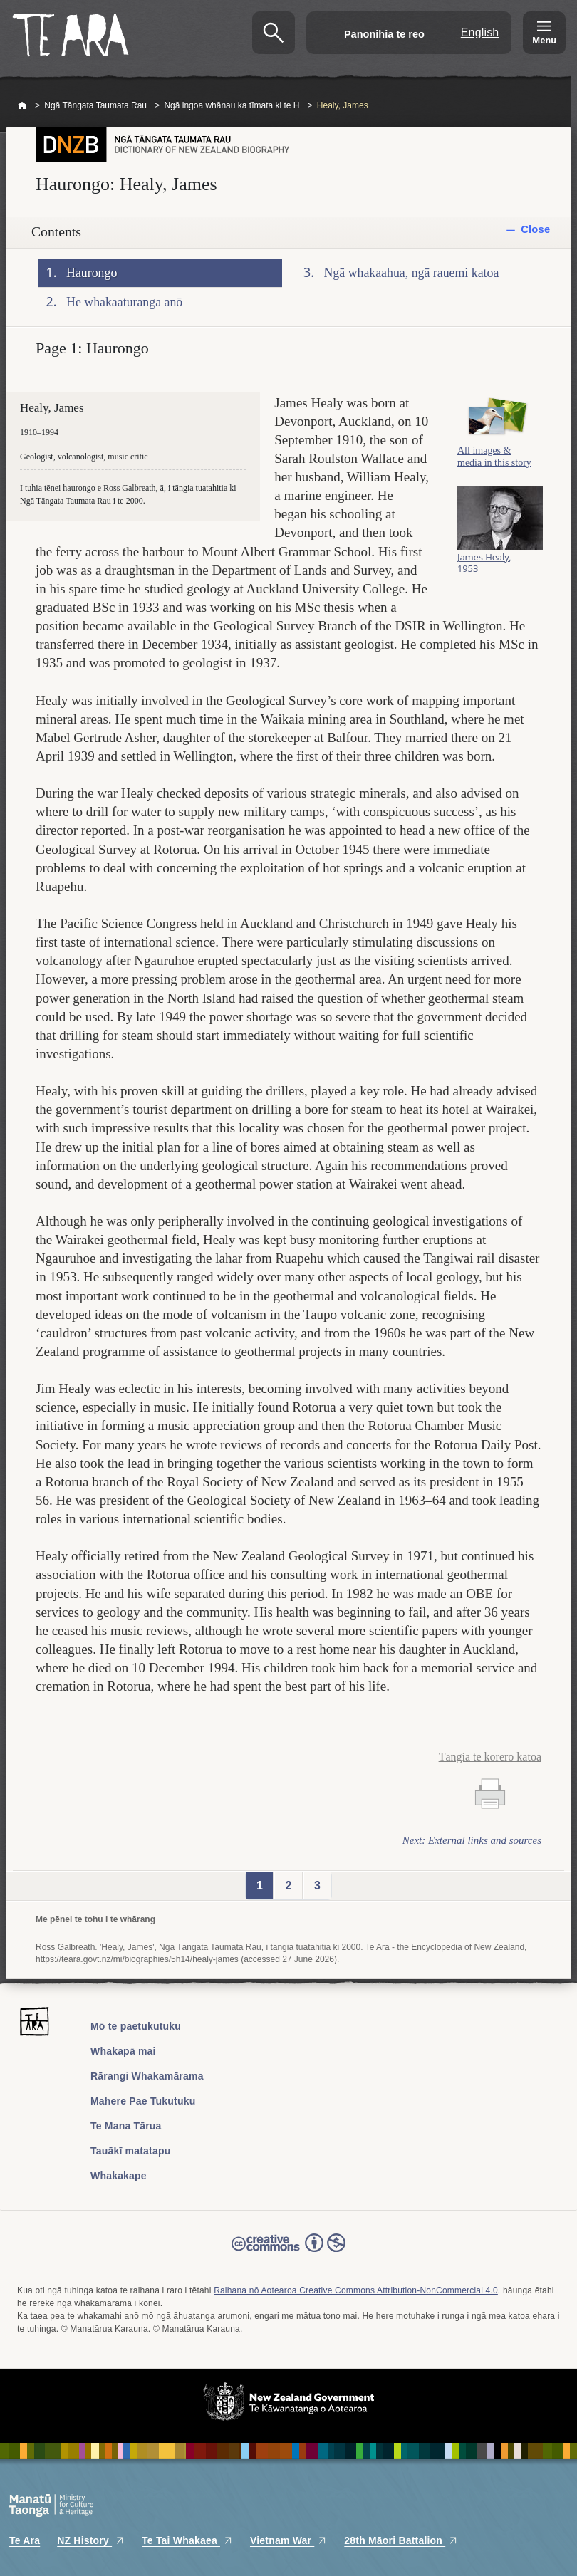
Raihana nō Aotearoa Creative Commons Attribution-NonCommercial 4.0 (356, 2290)
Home (22, 106)
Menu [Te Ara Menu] (544, 40)
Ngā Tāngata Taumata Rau (95, 105)
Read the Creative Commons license (288, 2253)
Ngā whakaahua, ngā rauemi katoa (411, 273)
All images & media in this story (494, 461)
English (480, 32)
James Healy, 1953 (484, 568)
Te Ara (24, 2540)
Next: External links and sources (471, 1840)
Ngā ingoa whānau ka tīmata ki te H (231, 105)
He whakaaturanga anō (124, 302)
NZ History (91, 2540)
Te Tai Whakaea (187, 2540)
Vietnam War (288, 2540)
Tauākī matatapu (130, 2151)
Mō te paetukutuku (135, 2026)
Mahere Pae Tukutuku (142, 2101)
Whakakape (118, 2175)
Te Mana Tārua (126, 2126)
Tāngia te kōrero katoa (490, 1757)
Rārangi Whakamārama (147, 2076)
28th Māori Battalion (401, 2540)
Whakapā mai (123, 2051)
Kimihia (273, 32)
